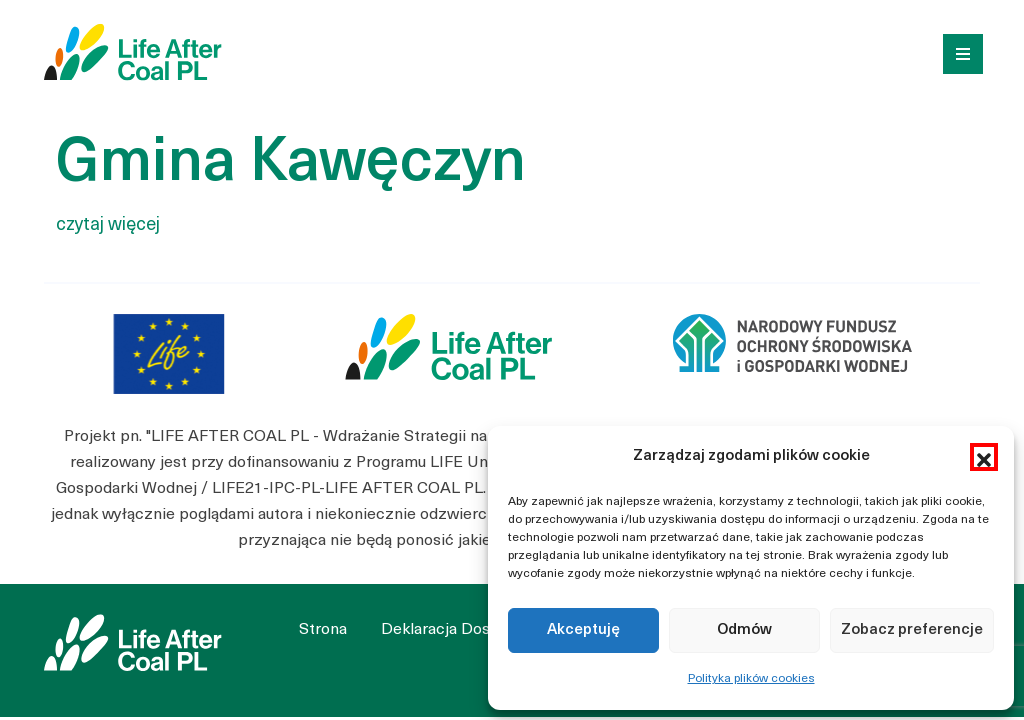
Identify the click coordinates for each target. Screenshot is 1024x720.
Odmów (744, 630)
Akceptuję (583, 630)
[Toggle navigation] (956, 52)
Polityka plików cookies (751, 679)
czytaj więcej (108, 225)
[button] (984, 457)
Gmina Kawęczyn (291, 165)
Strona (323, 630)
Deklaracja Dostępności (467, 630)
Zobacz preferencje (912, 630)
